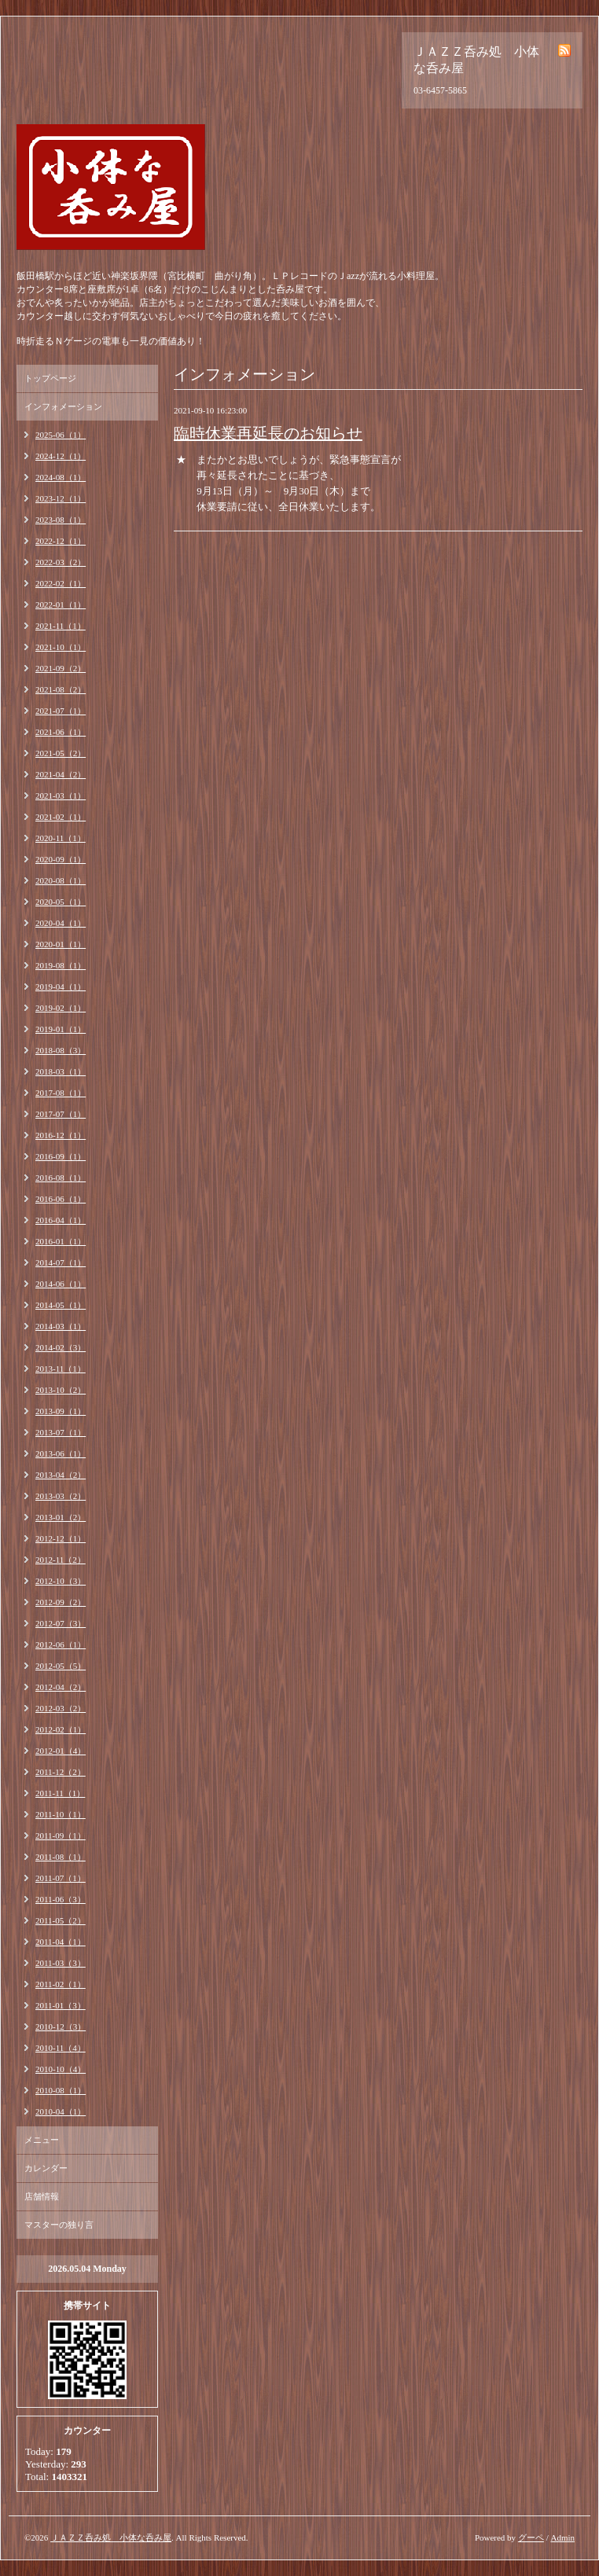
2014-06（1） (60, 1283)
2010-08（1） (60, 2090)
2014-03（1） (60, 1326)
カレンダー (46, 2168)
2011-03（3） (60, 1963)
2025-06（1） (60, 434)
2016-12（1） (60, 1135)
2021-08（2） (60, 689)
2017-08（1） (60, 1092)
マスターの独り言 (59, 2224)
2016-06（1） (60, 1198)
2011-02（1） (60, 1984)
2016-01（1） (60, 1241)
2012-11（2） (60, 1559)
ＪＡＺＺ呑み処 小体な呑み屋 (110, 2537)
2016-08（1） (60, 1177)
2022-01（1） (60, 604)
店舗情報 (41, 2196)
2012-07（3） (60, 1623)
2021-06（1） (60, 732)
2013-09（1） (60, 1411)
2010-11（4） (60, 2047)
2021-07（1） (60, 710)
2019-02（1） (60, 1007)
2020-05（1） (60, 901)
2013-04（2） (60, 1474)
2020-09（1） (60, 859)
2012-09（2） (60, 1602)
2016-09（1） (60, 1156)
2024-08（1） (60, 477)
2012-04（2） (60, 1687)
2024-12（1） (60, 456)
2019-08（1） (60, 965)
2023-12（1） (60, 498)
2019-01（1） (60, 1029)
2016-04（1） (60, 1220)
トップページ (50, 378)
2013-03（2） (60, 1496)
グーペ (531, 2537)
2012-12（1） (60, 1538)
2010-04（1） (60, 2111)
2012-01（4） (60, 1750)
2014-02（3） (60, 1347)
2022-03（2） (60, 562)
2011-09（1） (60, 1835)
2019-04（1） (60, 986)
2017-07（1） (60, 1114)
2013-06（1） (60, 1453)
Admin (562, 2537)
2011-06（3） (60, 1899)
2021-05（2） (60, 753)
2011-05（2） (60, 1920)
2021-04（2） (60, 774)
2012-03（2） (60, 1708)
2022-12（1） (60, 541)
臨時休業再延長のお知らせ (268, 433)
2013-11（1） (60, 1368)
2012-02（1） (60, 1729)
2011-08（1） (60, 1856)
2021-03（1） (60, 795)
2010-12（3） (60, 2026)
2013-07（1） (60, 1432)
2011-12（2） (60, 1772)
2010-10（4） (60, 2069)
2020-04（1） (60, 923)
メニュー (41, 2139)
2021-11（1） (60, 625)
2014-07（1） (60, 1262)
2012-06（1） (60, 1644)
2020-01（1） (60, 944)
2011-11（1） (60, 1793)
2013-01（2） (60, 1517)
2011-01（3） (60, 2005)
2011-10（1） (60, 1814)
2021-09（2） (60, 668)
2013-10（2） (60, 1390)
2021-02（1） (60, 816)
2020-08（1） (60, 880)
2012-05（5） (60, 1665)
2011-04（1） (60, 1941)
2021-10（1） (60, 647)
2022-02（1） (60, 583)
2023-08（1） (60, 519)
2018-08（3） (60, 1050)
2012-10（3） (60, 1581)
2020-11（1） (60, 838)
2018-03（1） (60, 1071)
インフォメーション (63, 406)
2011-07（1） (60, 1878)
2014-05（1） (60, 1305)
